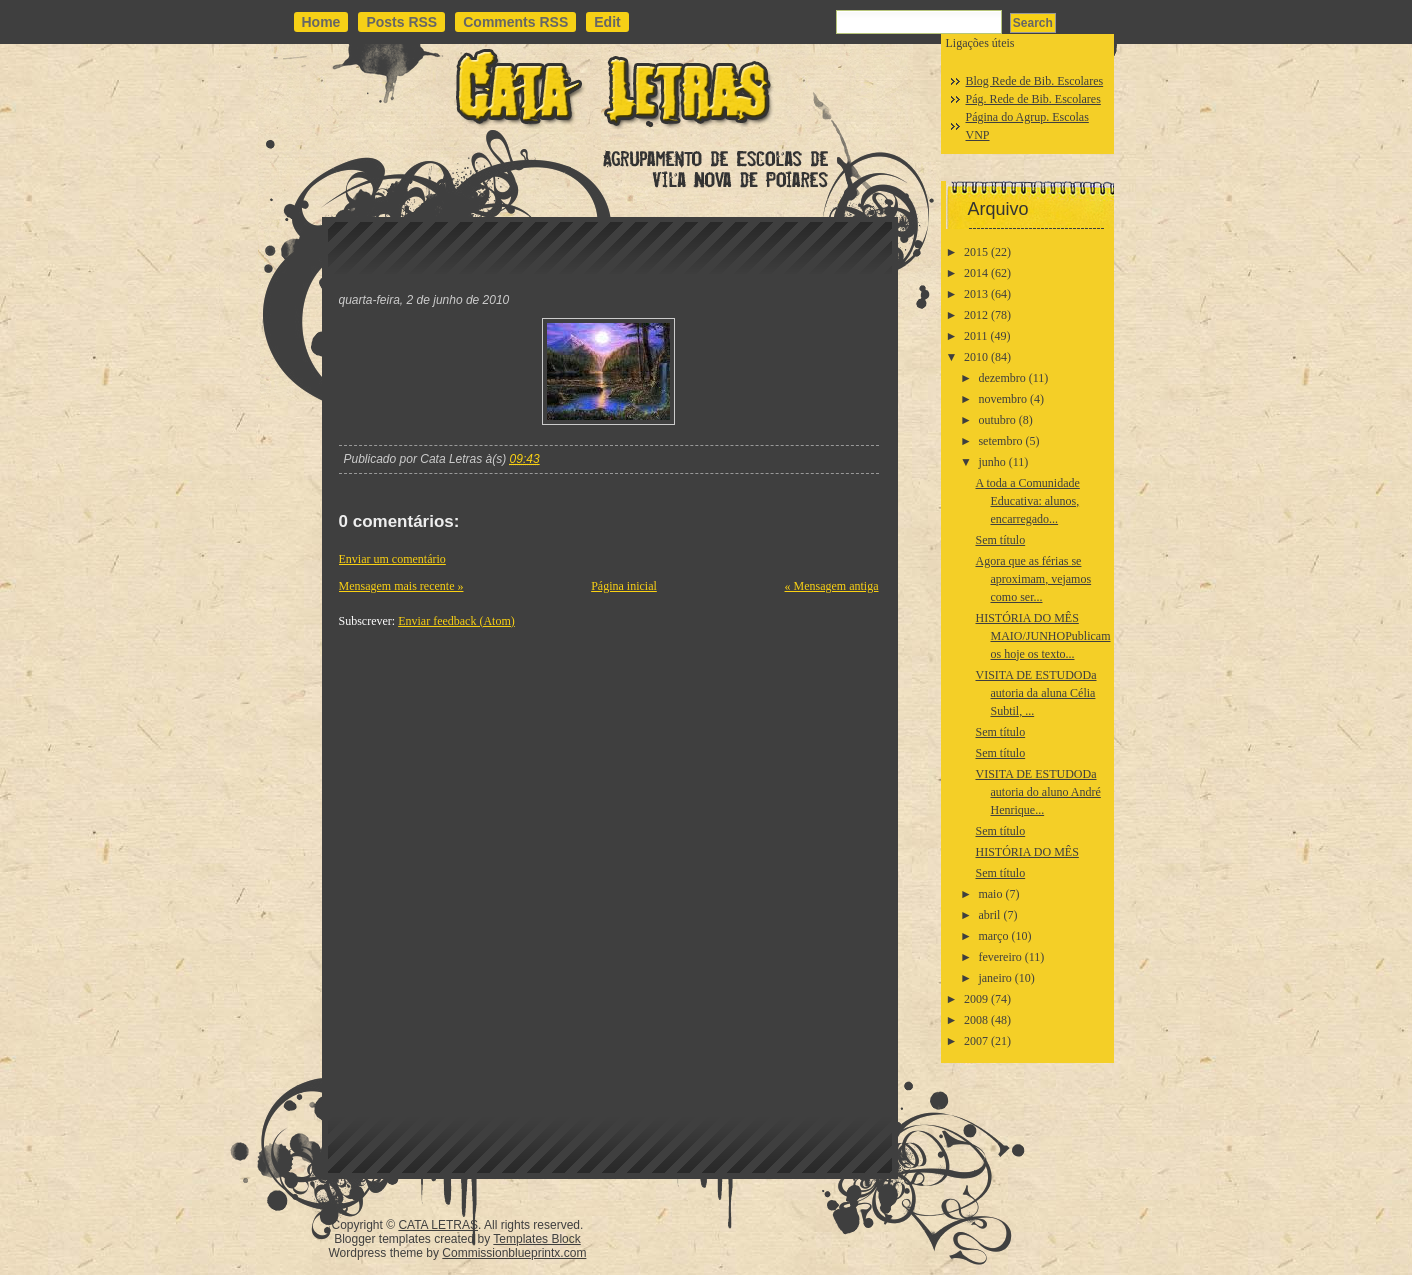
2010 (976, 357)
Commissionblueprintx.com (514, 1253)
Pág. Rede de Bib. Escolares (1033, 99)
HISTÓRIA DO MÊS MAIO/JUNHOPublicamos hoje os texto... (1042, 636)
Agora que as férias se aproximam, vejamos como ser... (1033, 579)
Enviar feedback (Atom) (456, 621)
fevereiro (999, 957)
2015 (976, 252)
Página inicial (624, 586)
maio (990, 894)
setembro (1000, 441)
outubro (996, 420)
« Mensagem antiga (832, 586)
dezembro (1001, 378)
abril (989, 915)
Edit (607, 22)
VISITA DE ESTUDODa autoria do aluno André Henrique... (1037, 792)
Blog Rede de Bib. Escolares (1035, 81)
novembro (1002, 399)
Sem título (1000, 540)
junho (991, 462)
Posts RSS (401, 22)
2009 (976, 999)
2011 (976, 336)
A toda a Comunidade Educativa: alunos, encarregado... (1027, 501)
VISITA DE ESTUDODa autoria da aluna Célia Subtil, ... (1035, 693)
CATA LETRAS (438, 1225)
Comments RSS (515, 22)
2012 (976, 315)
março (993, 936)
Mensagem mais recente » (401, 586)
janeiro (994, 978)
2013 (976, 294)
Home (321, 22)
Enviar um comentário (392, 559)
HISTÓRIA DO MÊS (1026, 852)
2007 (976, 1041)
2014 (976, 273)
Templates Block (536, 1239)
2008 (976, 1020)
